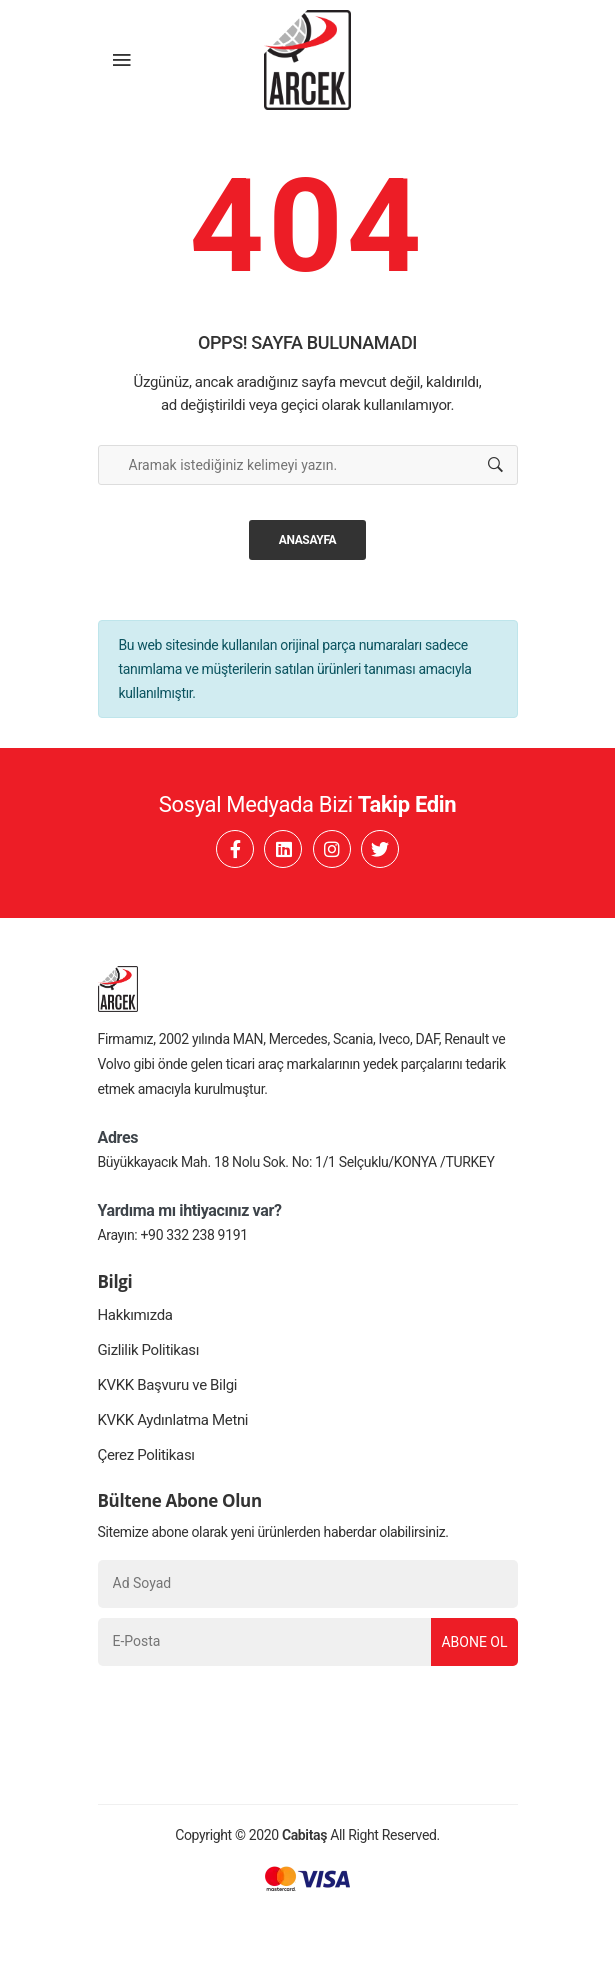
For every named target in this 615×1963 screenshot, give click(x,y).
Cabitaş (304, 1835)
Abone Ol (474, 1642)
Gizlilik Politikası (149, 1350)
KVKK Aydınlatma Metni (173, 1420)
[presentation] (250, 1715)
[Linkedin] (283, 849)
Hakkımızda (135, 1315)
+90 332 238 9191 (194, 1235)
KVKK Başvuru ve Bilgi (168, 1385)
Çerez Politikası (146, 1455)
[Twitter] (380, 849)
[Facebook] (235, 849)
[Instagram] (332, 849)
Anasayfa (308, 540)
